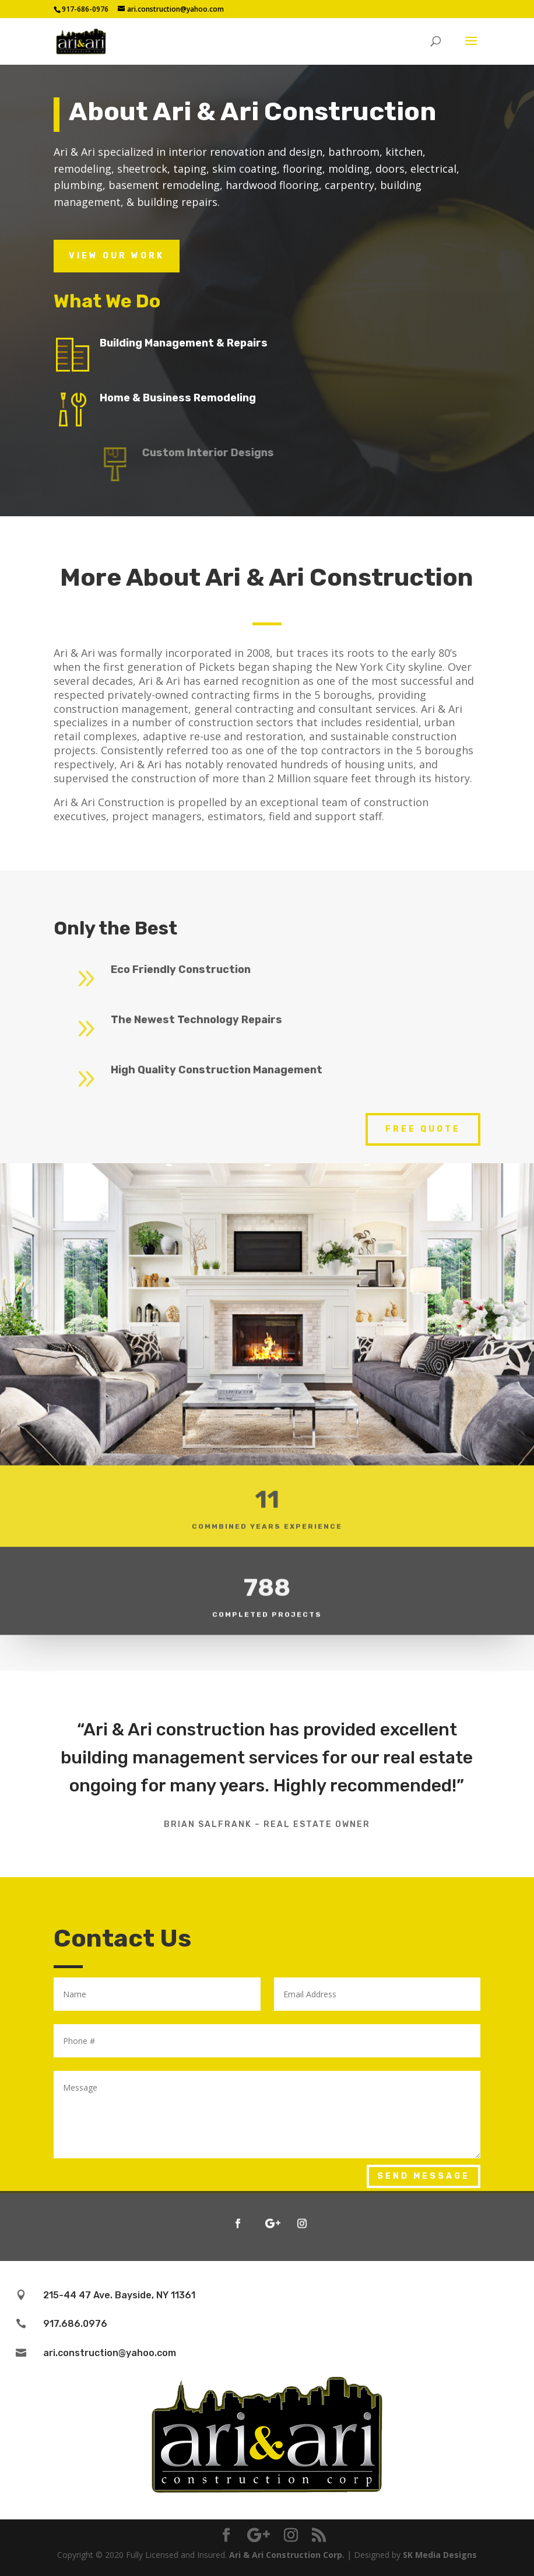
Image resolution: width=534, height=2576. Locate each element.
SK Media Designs (440, 2554)
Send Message (423, 2176)
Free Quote (423, 1129)
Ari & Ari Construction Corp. (287, 2554)
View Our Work (116, 256)
